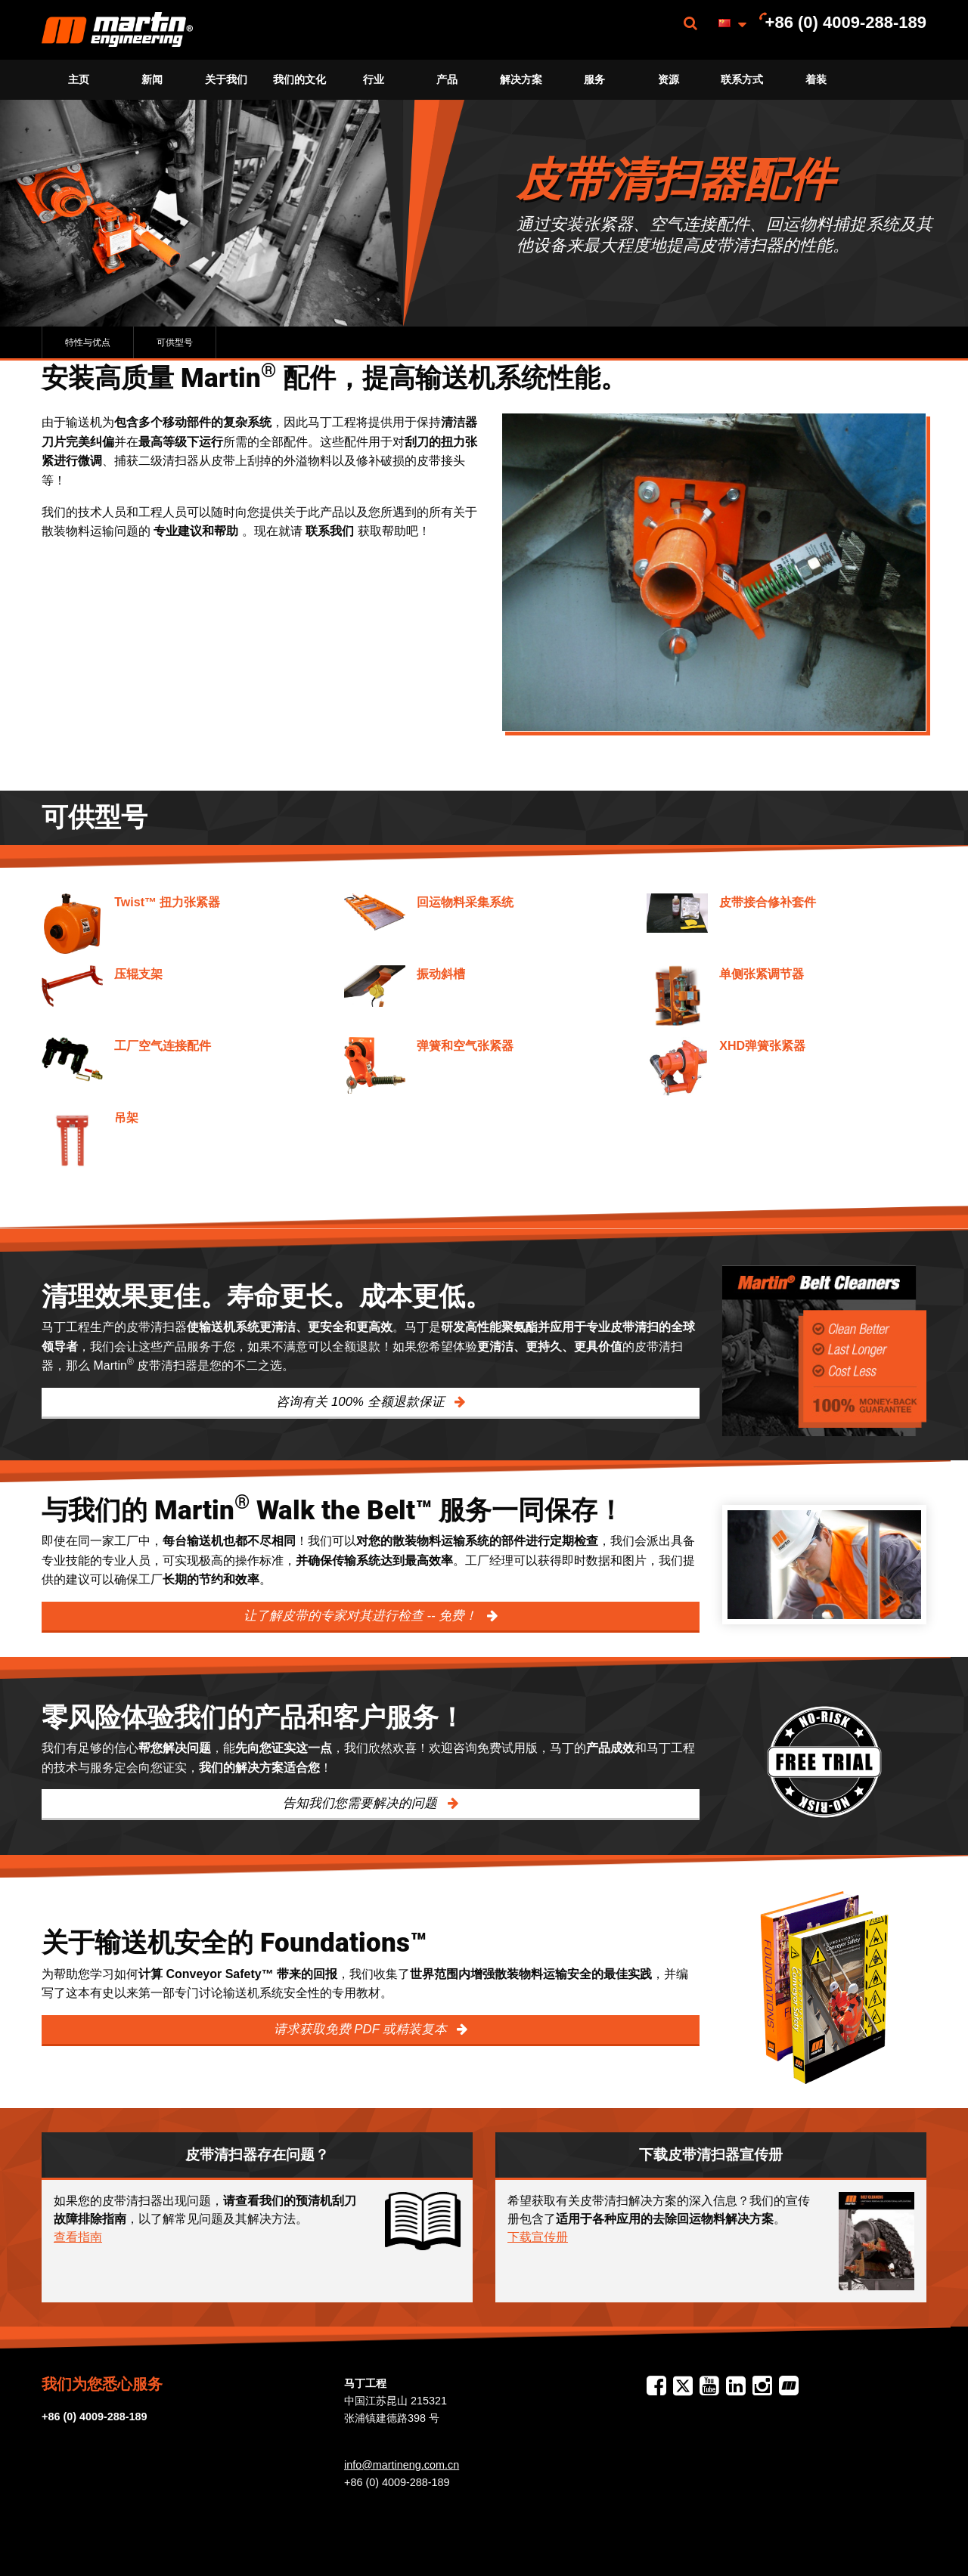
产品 (447, 79)
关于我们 (226, 79)
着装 (816, 79)
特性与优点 (87, 342)
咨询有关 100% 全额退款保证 (362, 1402)
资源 (668, 79)
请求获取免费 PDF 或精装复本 (362, 2029)
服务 (594, 79)
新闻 (152, 79)
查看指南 (78, 2237)
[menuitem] (117, 30)
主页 (78, 79)
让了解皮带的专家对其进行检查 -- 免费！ (362, 1615)
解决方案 (521, 79)
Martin (117, 30)
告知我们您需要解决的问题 (362, 1803)
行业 (373, 79)
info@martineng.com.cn (401, 2465)
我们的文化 (299, 79)
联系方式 (742, 79)
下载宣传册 (537, 2237)
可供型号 (175, 342)
